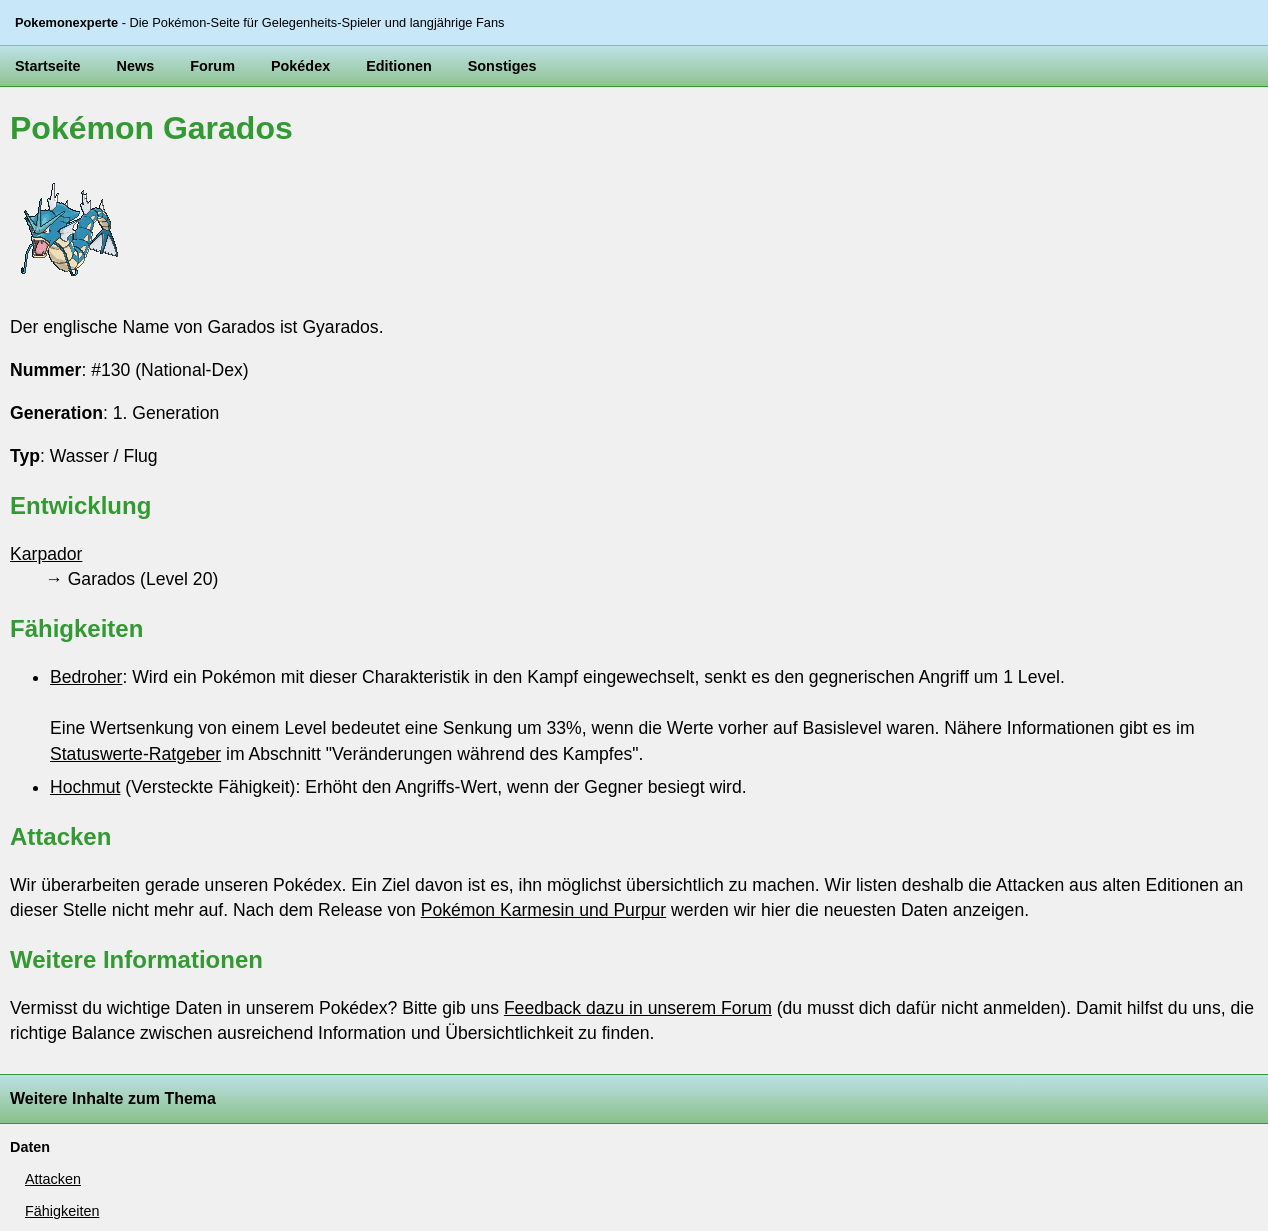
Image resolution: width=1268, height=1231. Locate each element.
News (136, 66)
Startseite (48, 66)
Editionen (399, 66)
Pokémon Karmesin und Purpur (543, 910)
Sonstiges (502, 66)
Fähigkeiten (62, 1211)
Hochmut (85, 787)
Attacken (53, 1179)
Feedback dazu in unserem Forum (638, 1008)
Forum (212, 66)
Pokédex (300, 66)
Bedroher (86, 677)
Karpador (46, 554)
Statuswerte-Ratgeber (135, 754)
